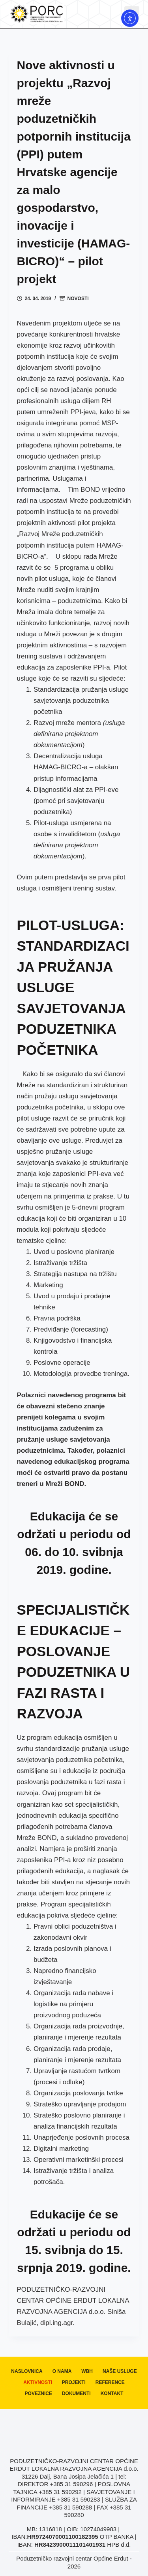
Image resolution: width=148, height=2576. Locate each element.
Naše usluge (120, 2371)
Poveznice (38, 2393)
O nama (62, 2371)
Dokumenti (76, 2393)
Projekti (74, 2382)
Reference (110, 2382)
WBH (87, 2371)
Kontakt (112, 2393)
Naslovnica (26, 2371)
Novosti (78, 298)
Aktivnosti (37, 2382)
